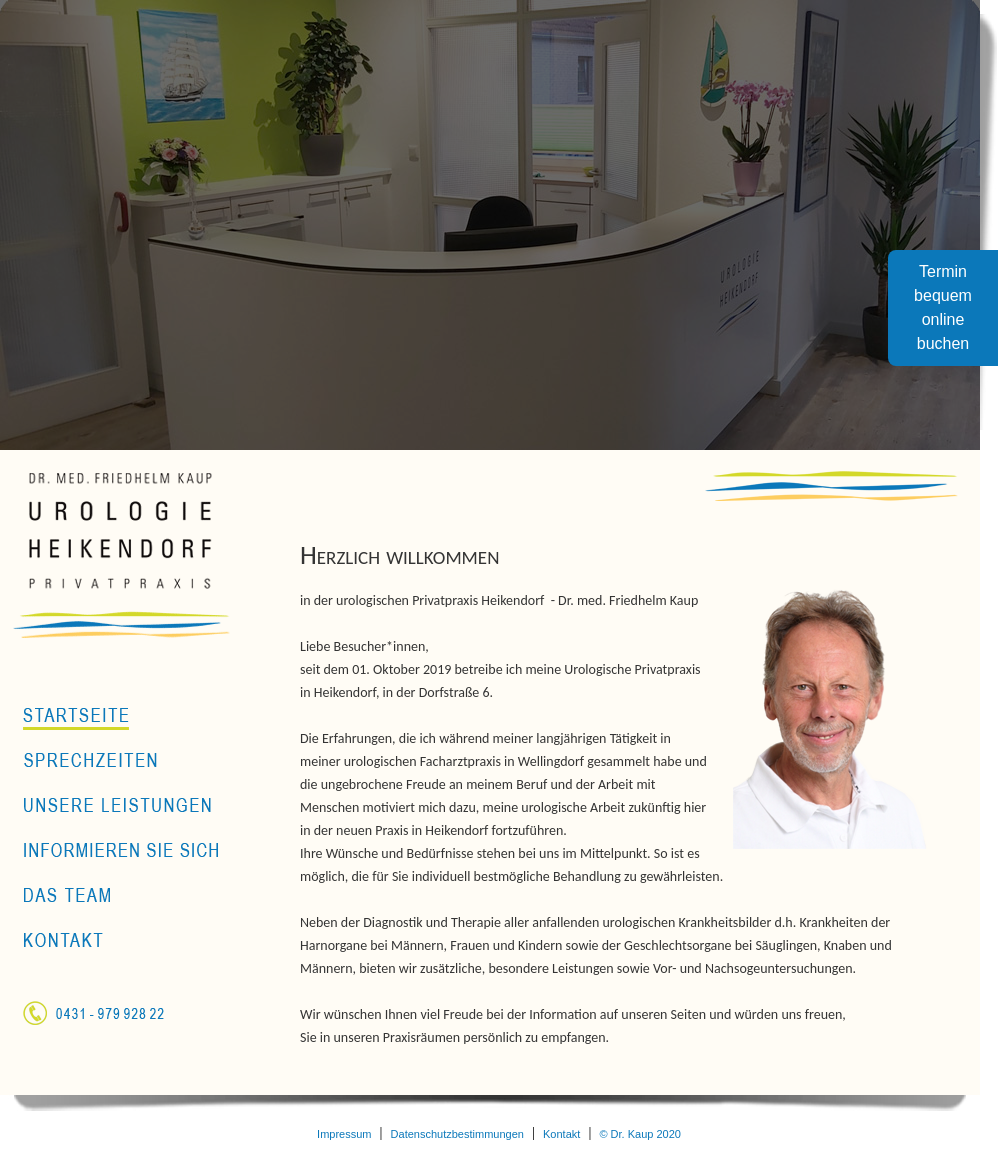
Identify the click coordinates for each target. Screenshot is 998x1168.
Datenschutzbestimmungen (457, 1134)
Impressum (344, 1134)
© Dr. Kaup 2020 (640, 1134)
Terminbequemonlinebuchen (943, 307)
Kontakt (561, 1134)
